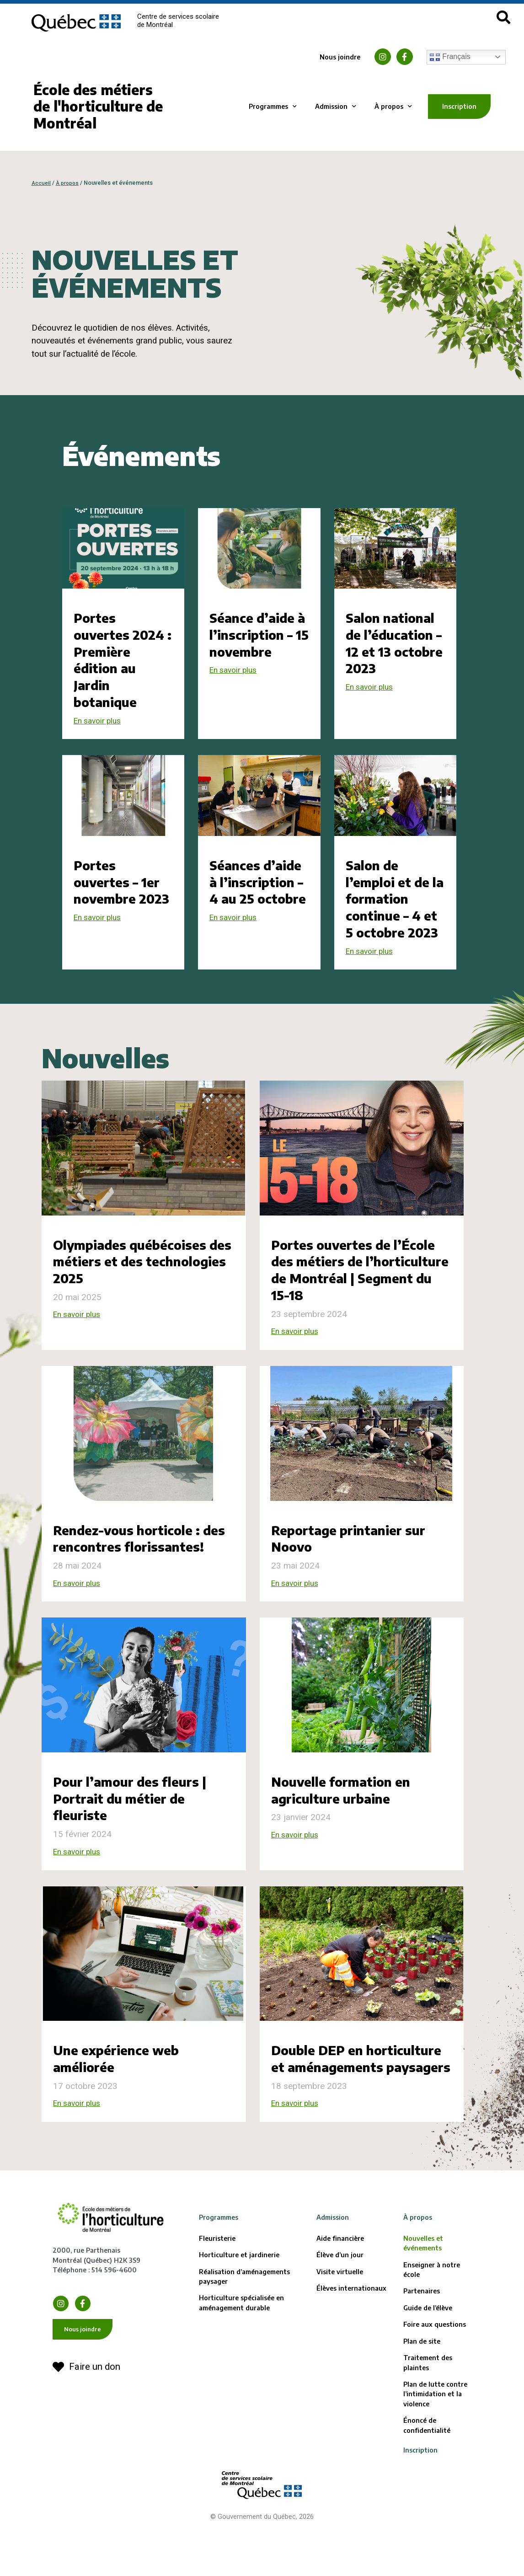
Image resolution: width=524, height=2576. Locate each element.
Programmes (273, 106)
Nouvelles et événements (423, 2296)
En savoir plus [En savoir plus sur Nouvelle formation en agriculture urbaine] (297, 1871)
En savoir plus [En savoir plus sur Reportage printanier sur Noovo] (297, 1601)
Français (450, 57)
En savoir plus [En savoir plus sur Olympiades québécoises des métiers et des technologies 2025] (79, 1333)
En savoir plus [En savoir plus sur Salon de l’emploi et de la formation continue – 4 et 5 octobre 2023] (372, 969)
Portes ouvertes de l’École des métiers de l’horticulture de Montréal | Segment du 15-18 (360, 1287)
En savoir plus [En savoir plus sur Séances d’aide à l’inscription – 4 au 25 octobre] (235, 952)
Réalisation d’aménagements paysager (244, 2329)
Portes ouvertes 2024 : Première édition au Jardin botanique (123, 659)
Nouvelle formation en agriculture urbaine (347, 1825)
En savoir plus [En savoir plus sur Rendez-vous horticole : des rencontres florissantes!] (79, 1618)
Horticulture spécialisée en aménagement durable (241, 2356)
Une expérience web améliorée (122, 2094)
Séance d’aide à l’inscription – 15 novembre (258, 634)
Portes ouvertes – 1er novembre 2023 (121, 890)
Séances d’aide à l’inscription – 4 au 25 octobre (255, 899)
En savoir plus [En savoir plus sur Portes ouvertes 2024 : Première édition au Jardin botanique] (100, 721)
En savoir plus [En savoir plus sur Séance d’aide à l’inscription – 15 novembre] (235, 670)
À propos (393, 106)
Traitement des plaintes (427, 2415)
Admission (335, 106)
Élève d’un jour (340, 2308)
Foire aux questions (434, 2378)
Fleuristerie (217, 2291)
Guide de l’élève (427, 2361)
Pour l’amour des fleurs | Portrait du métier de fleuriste (137, 1833)
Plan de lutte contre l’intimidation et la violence (435, 2447)
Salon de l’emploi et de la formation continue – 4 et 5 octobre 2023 (395, 907)
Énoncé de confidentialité (426, 2478)
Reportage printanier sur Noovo (357, 1556)
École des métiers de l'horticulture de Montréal (98, 106)
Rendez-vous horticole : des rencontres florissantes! (134, 1564)
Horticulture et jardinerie (239, 2308)
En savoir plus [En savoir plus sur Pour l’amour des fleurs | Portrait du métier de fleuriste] (79, 1887)
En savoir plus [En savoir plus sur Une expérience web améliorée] (79, 2140)
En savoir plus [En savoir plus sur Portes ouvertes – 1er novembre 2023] (100, 935)
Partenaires (421, 2344)
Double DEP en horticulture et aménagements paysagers (361, 2102)
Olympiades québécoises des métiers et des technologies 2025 (137, 1278)
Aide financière (340, 2291)
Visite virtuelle (339, 2325)
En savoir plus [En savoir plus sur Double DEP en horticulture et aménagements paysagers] (297, 2156)
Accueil (42, 182)
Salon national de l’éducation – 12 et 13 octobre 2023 (395, 642)
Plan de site (421, 2394)
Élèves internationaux (351, 2341)
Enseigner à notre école (431, 2322)
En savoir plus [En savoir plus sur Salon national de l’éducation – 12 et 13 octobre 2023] (372, 687)
